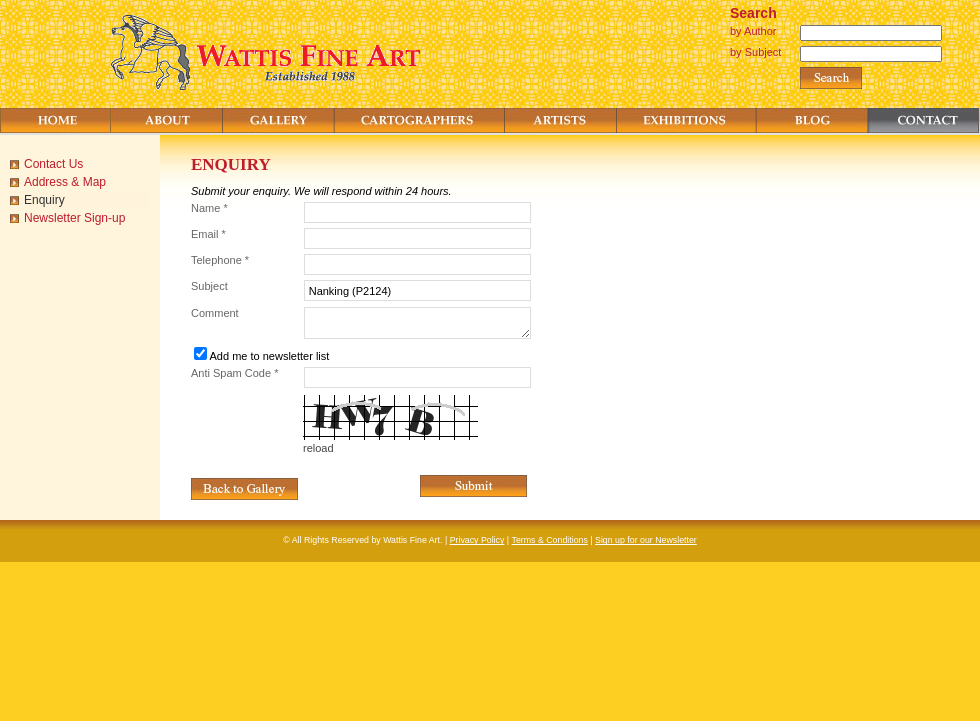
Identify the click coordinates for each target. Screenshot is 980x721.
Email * (208, 234)
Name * (209, 208)
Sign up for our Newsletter (646, 540)
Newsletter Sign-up (74, 218)
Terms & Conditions (550, 540)
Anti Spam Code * (234, 373)
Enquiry (44, 200)
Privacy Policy (477, 540)
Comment (215, 313)
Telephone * (220, 260)
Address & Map (65, 182)
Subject (209, 286)
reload (318, 448)
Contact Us (53, 164)
